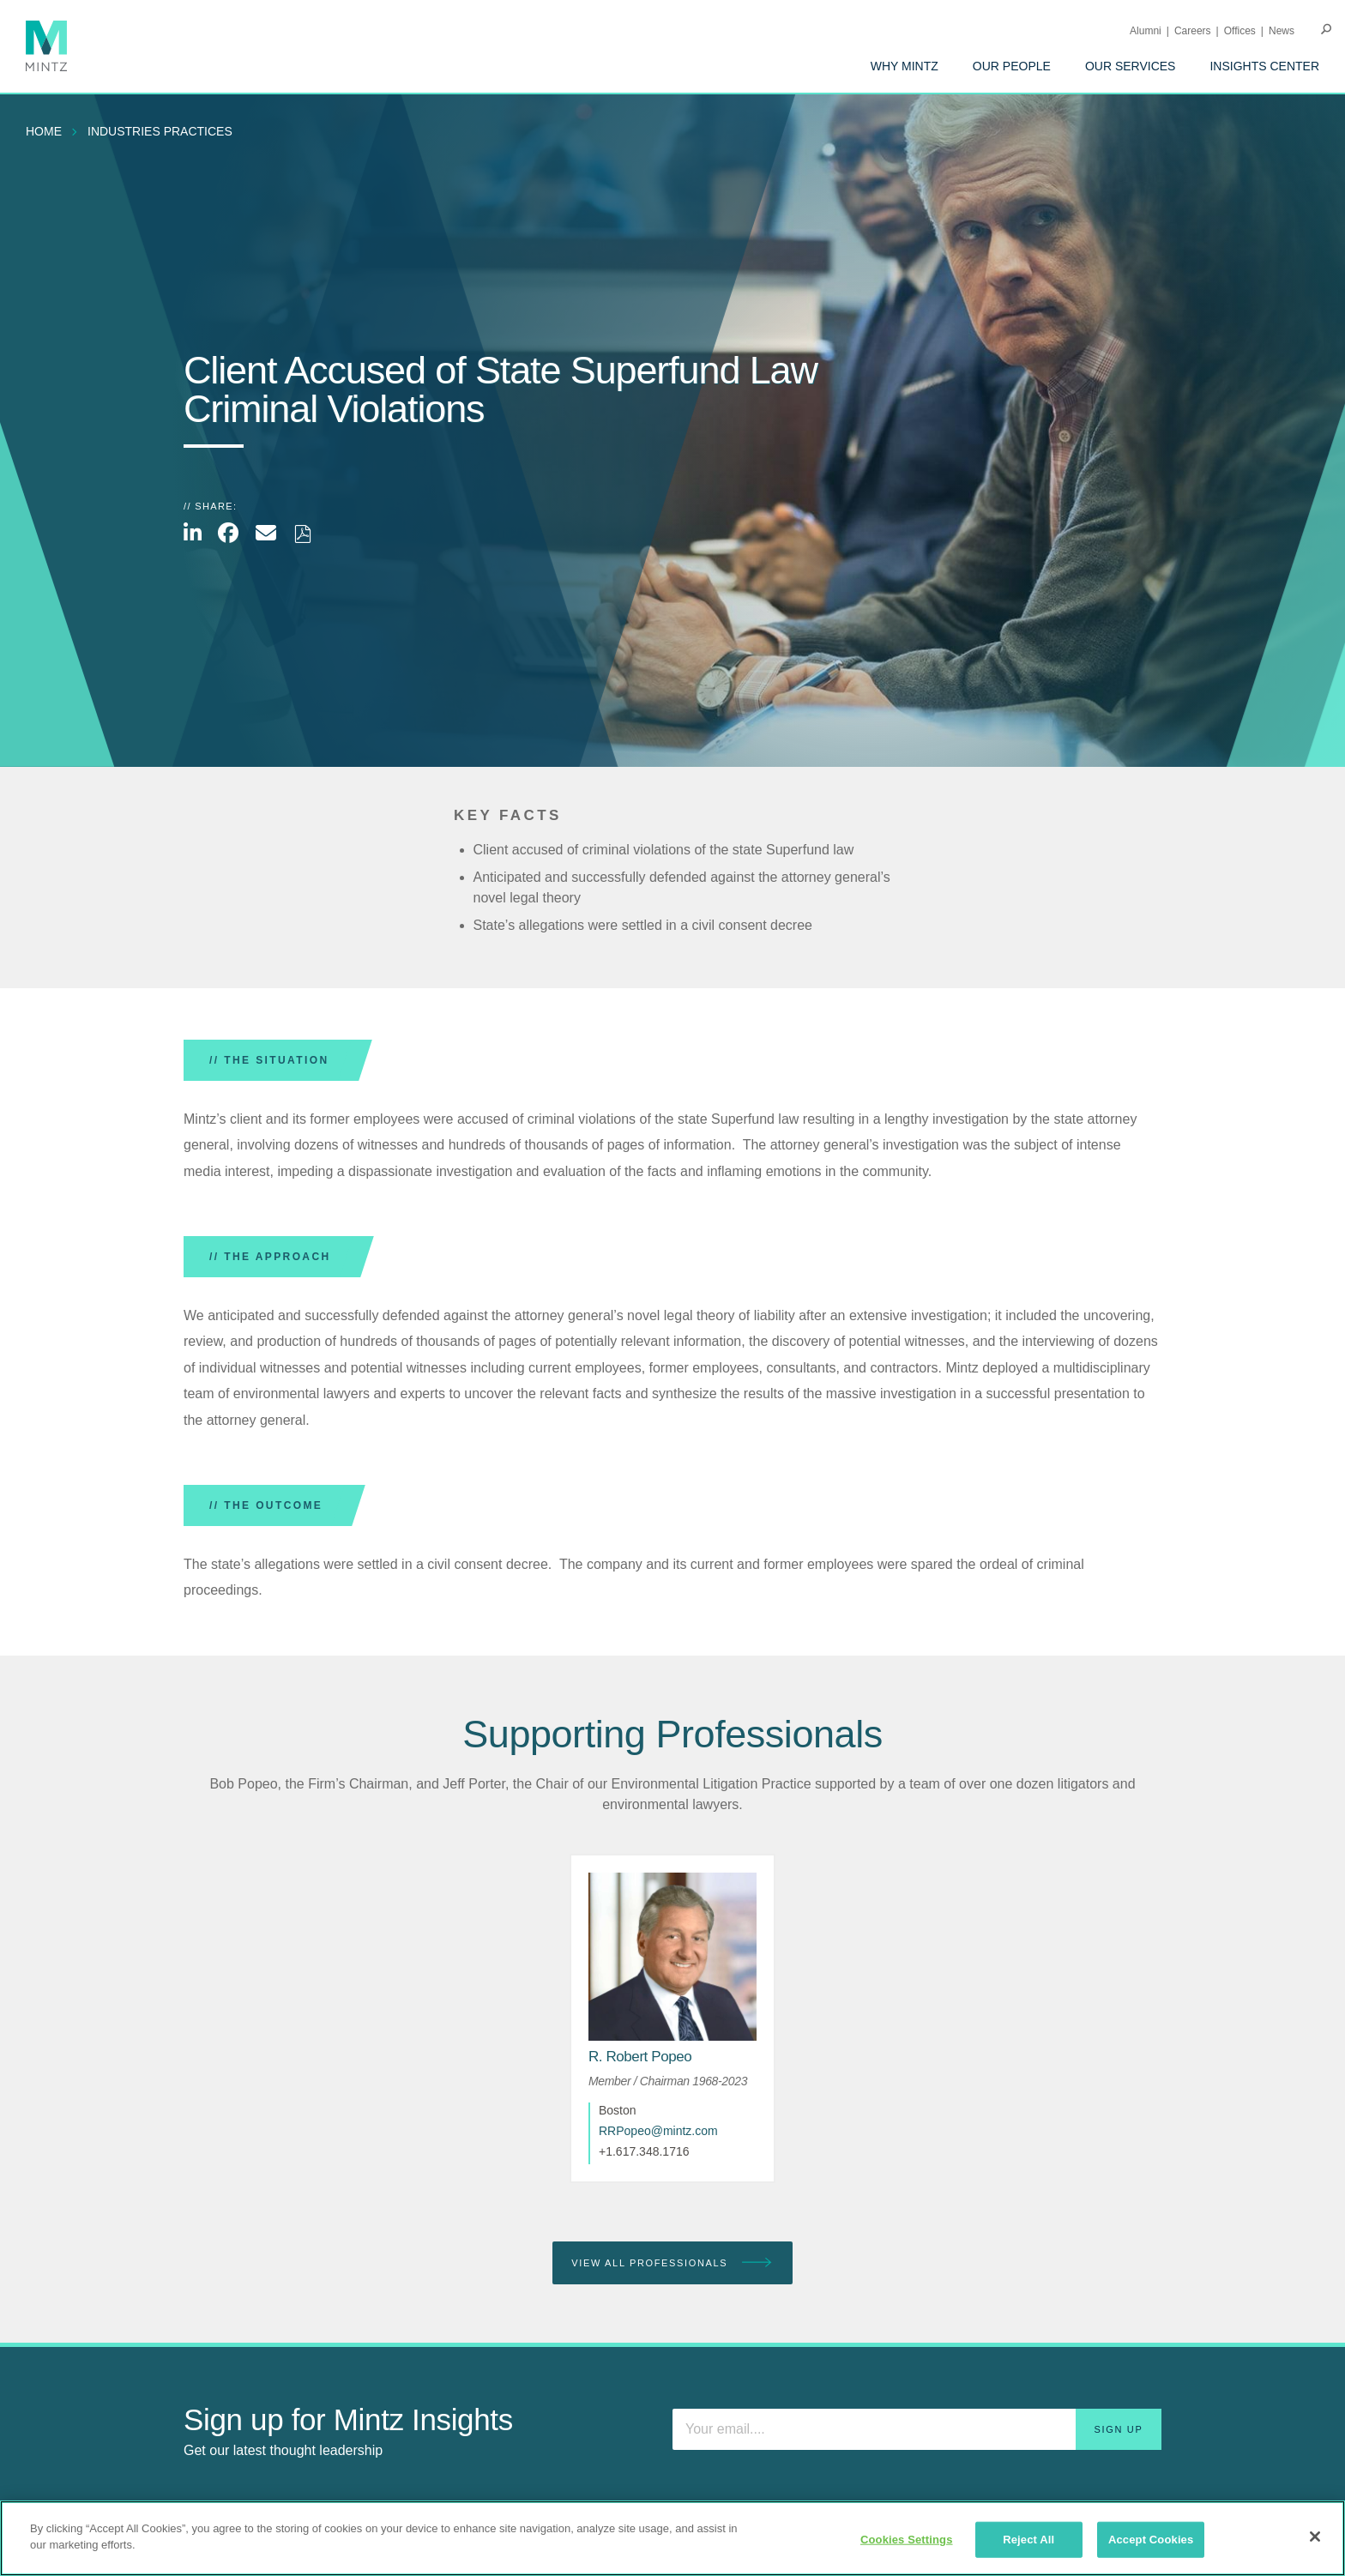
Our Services (1130, 66)
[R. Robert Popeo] (639, 2056)
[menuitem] (904, 66)
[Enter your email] (916, 2429)
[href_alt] (672, 1957)
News (1281, 31)
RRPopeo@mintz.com (658, 2131)
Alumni (1145, 31)
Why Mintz (904, 66)
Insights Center (1264, 66)
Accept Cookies (1150, 2539)
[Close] (1315, 2536)
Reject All (1028, 2539)
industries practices (159, 131)
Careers (1192, 31)
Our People (1012, 66)
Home (44, 131)
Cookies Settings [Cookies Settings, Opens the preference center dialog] (906, 2539)
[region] (672, 2538)
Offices (1240, 31)
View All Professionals (672, 2263)
